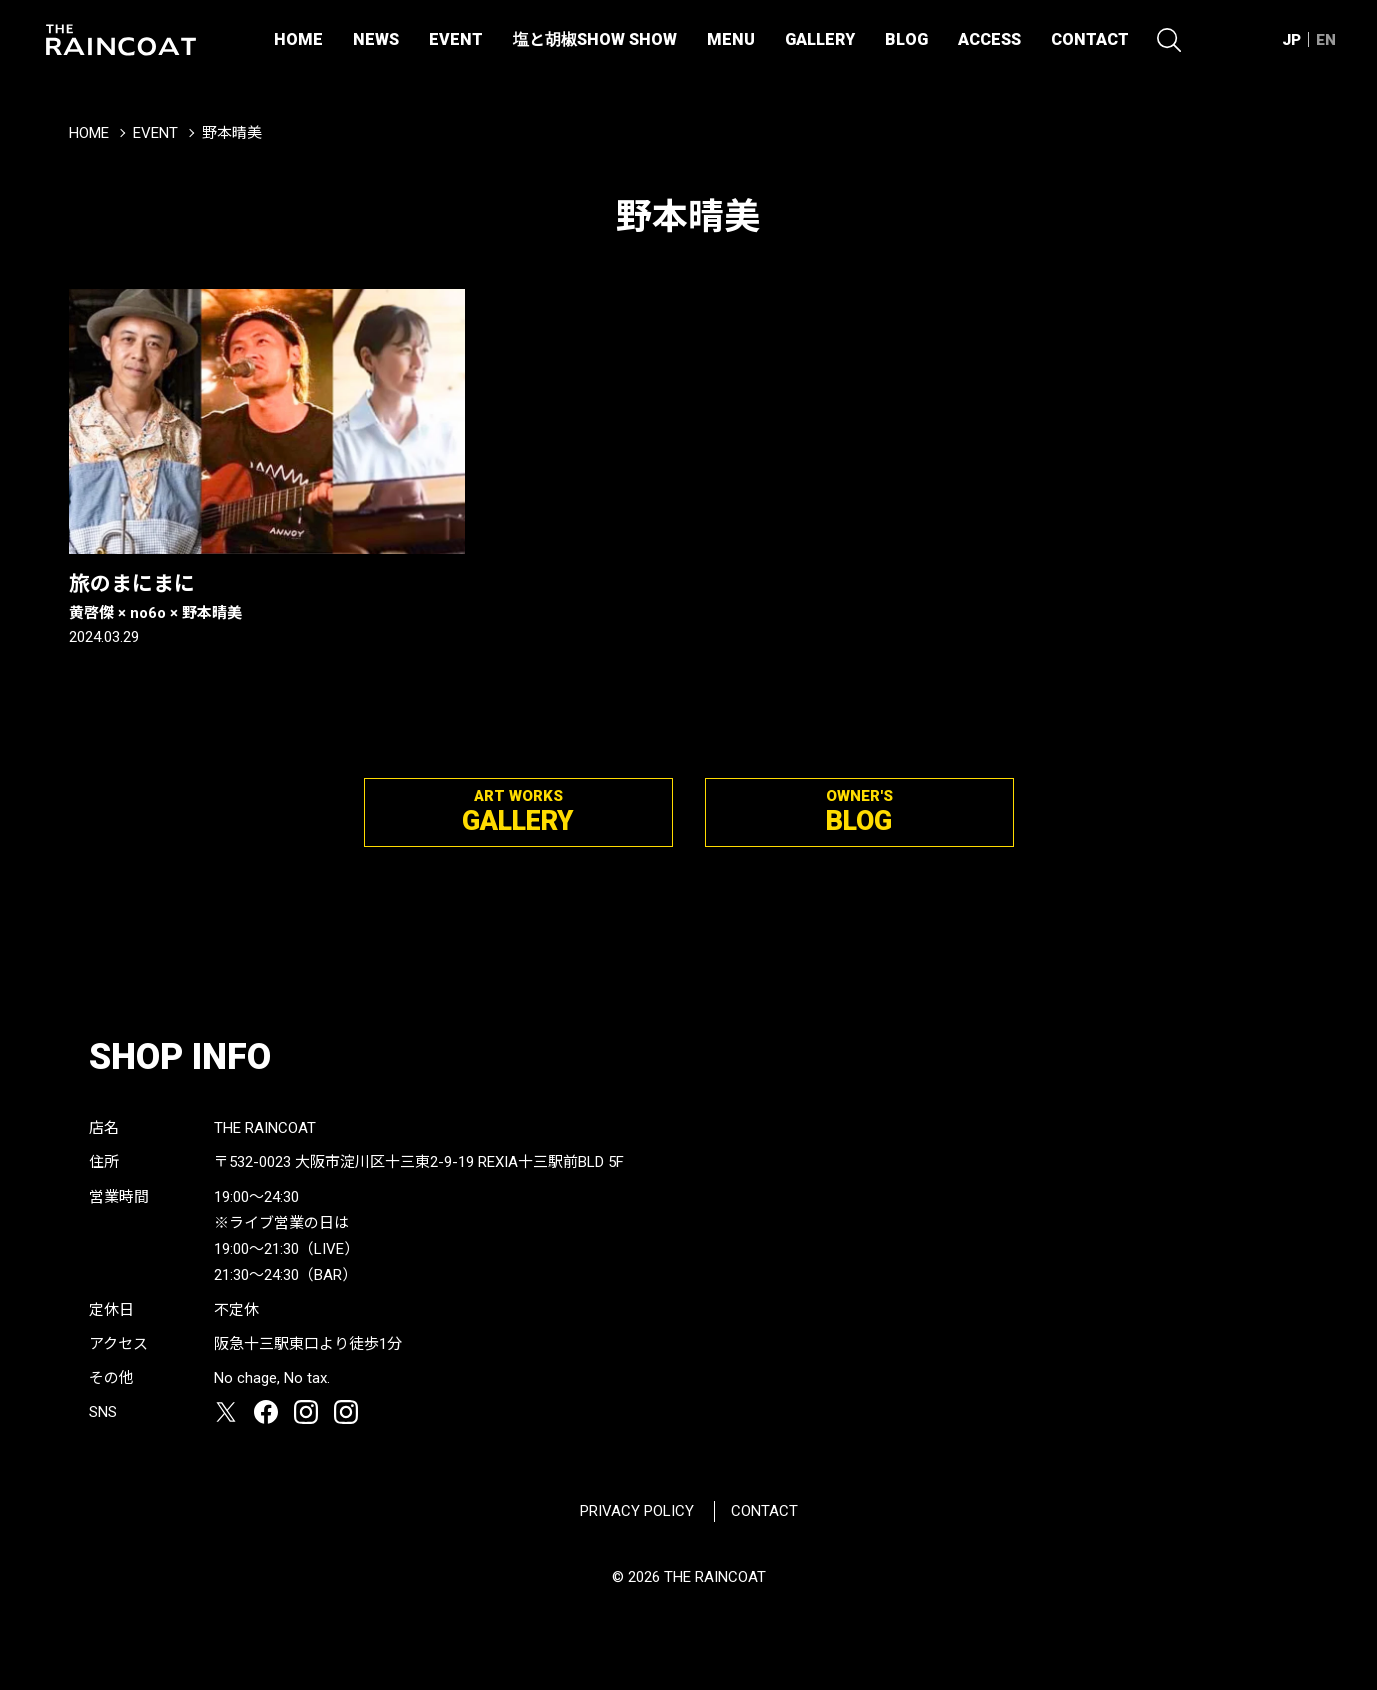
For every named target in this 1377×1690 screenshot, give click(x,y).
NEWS (376, 39)
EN (1326, 40)
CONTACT (1090, 39)
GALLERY (820, 39)
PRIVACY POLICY (637, 1511)
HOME (298, 39)
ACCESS (989, 39)
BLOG (906, 39)
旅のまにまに (267, 598)
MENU (731, 39)
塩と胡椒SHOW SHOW (595, 39)
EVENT (456, 39)
